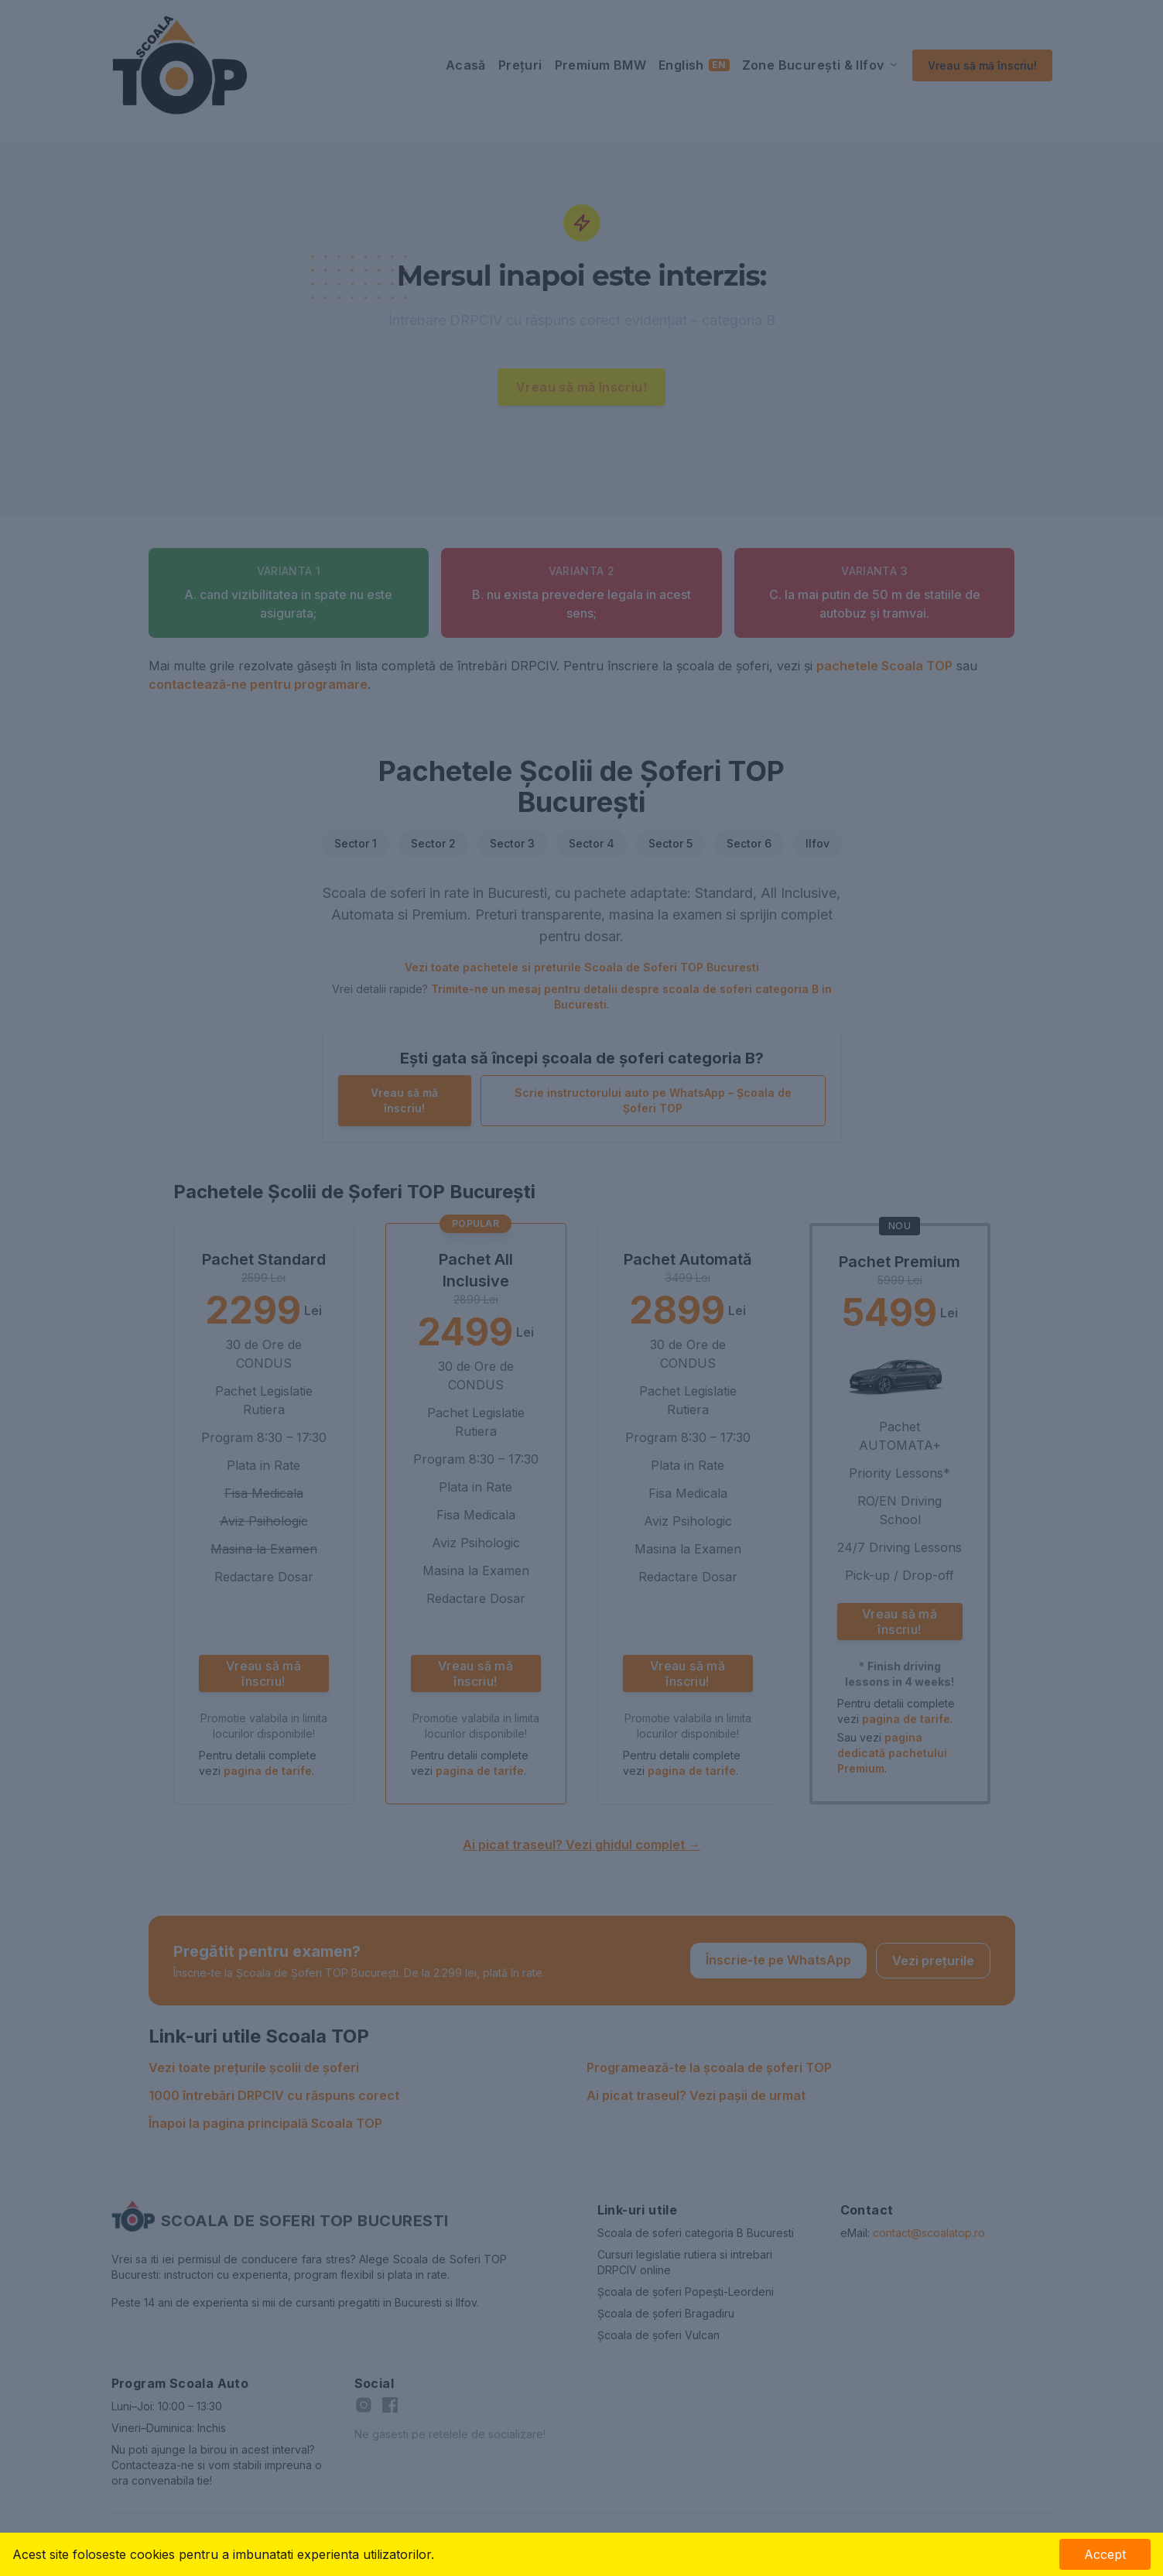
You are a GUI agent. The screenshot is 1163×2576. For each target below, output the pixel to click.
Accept (1105, 2554)
